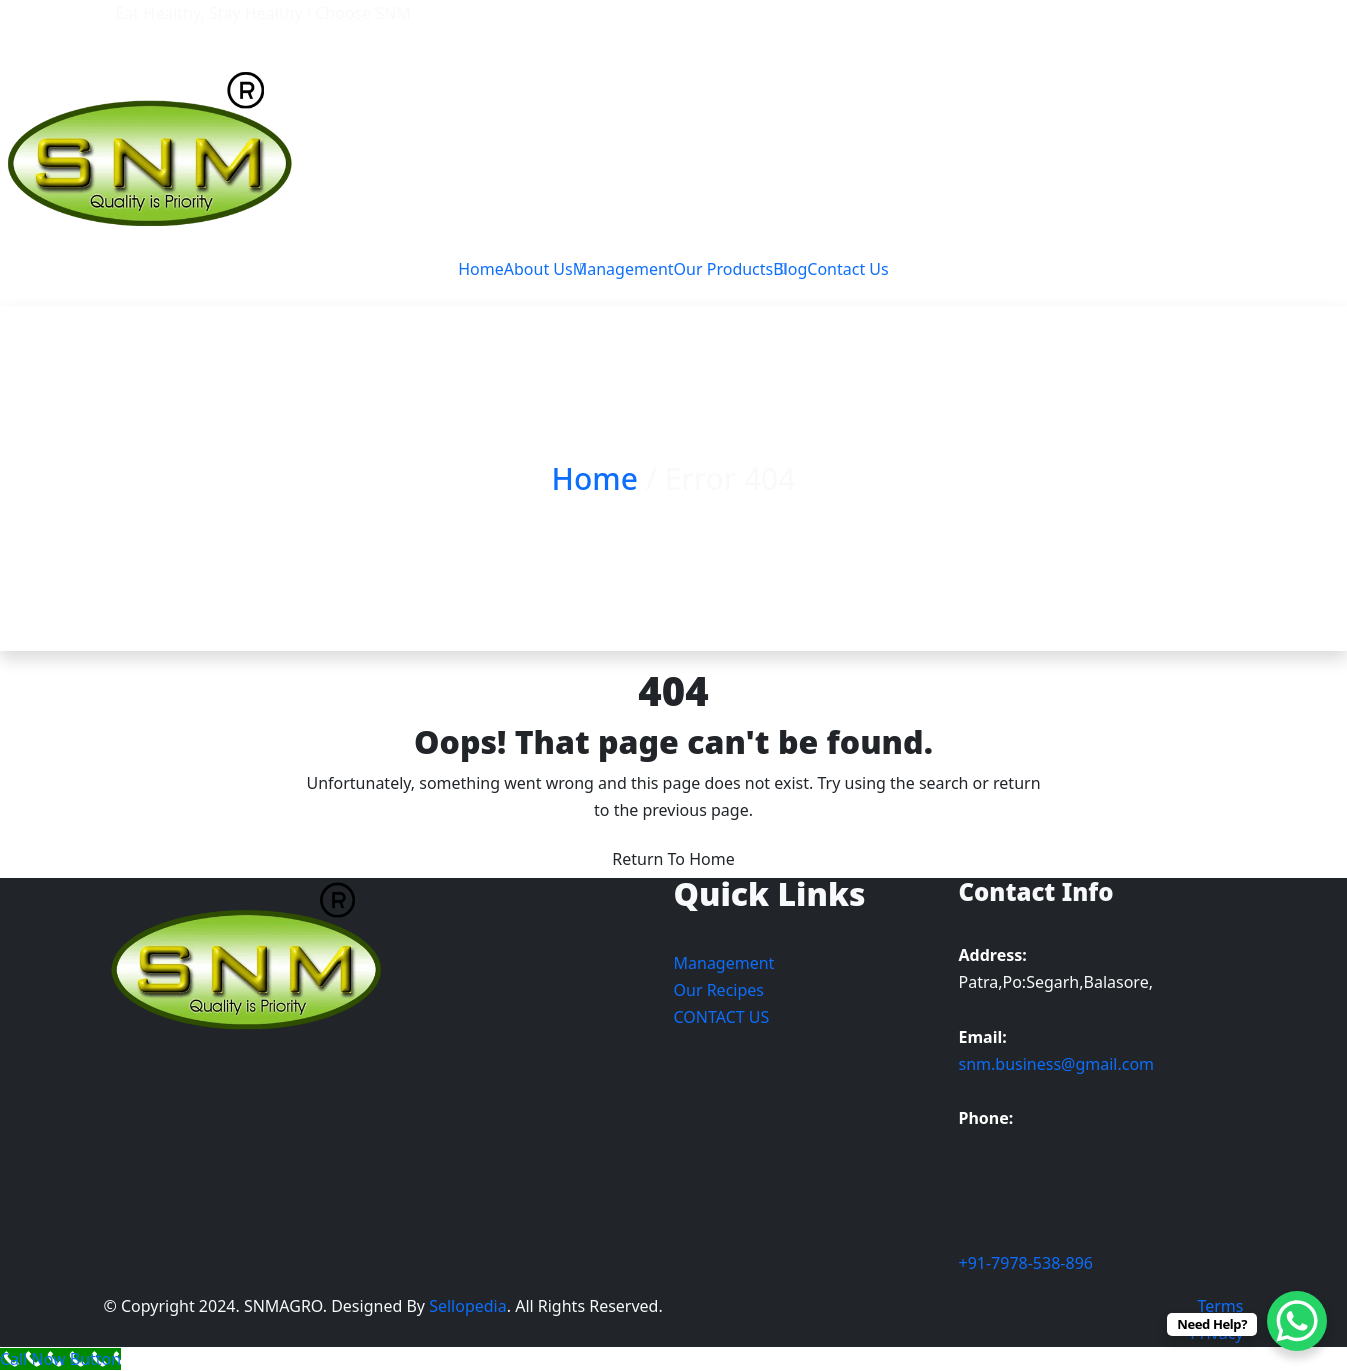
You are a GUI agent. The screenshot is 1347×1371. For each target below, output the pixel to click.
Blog (790, 269)
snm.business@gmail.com (1057, 1064)
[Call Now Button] (60, 1359)
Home (481, 269)
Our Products (724, 269)
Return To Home (673, 859)
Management (623, 269)
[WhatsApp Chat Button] (1297, 1321)
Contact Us (847, 269)
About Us (538, 269)
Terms (1220, 1306)
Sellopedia (466, 1306)
